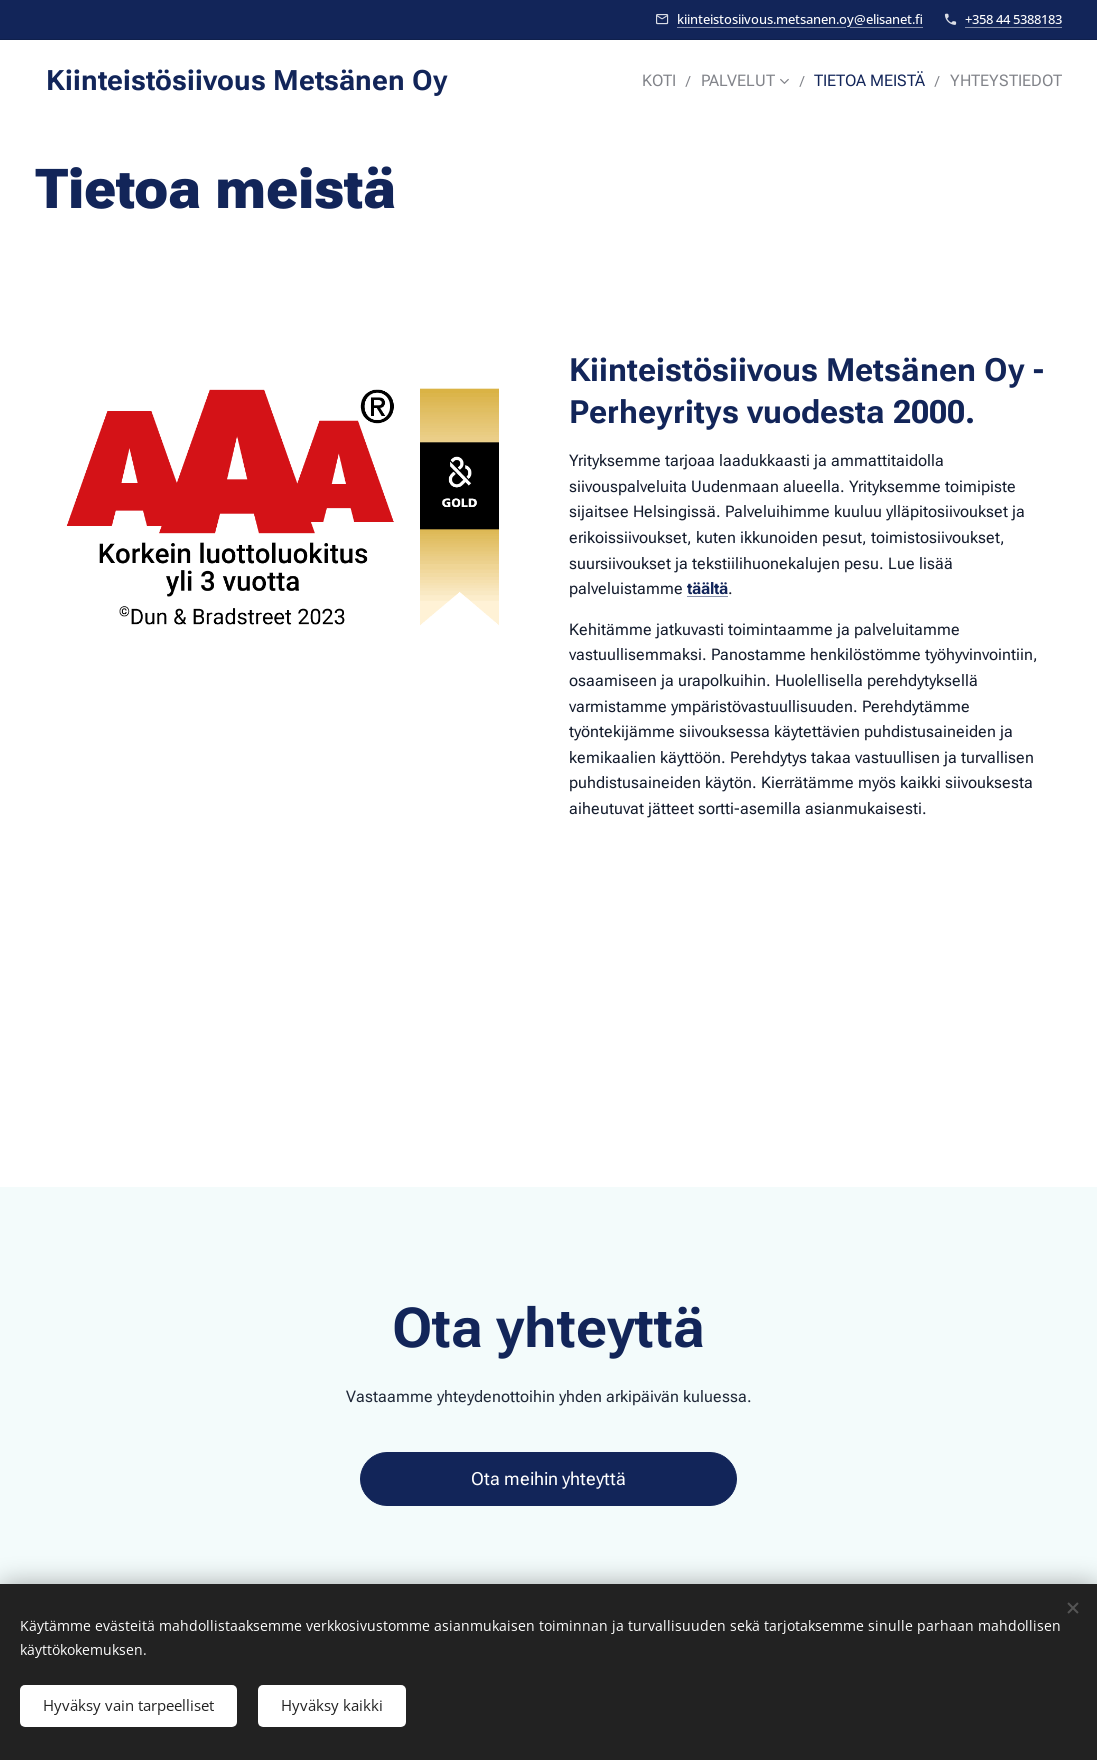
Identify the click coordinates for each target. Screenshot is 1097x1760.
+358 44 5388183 (1013, 19)
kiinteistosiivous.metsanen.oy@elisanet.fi (800, 19)
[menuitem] (679, 81)
